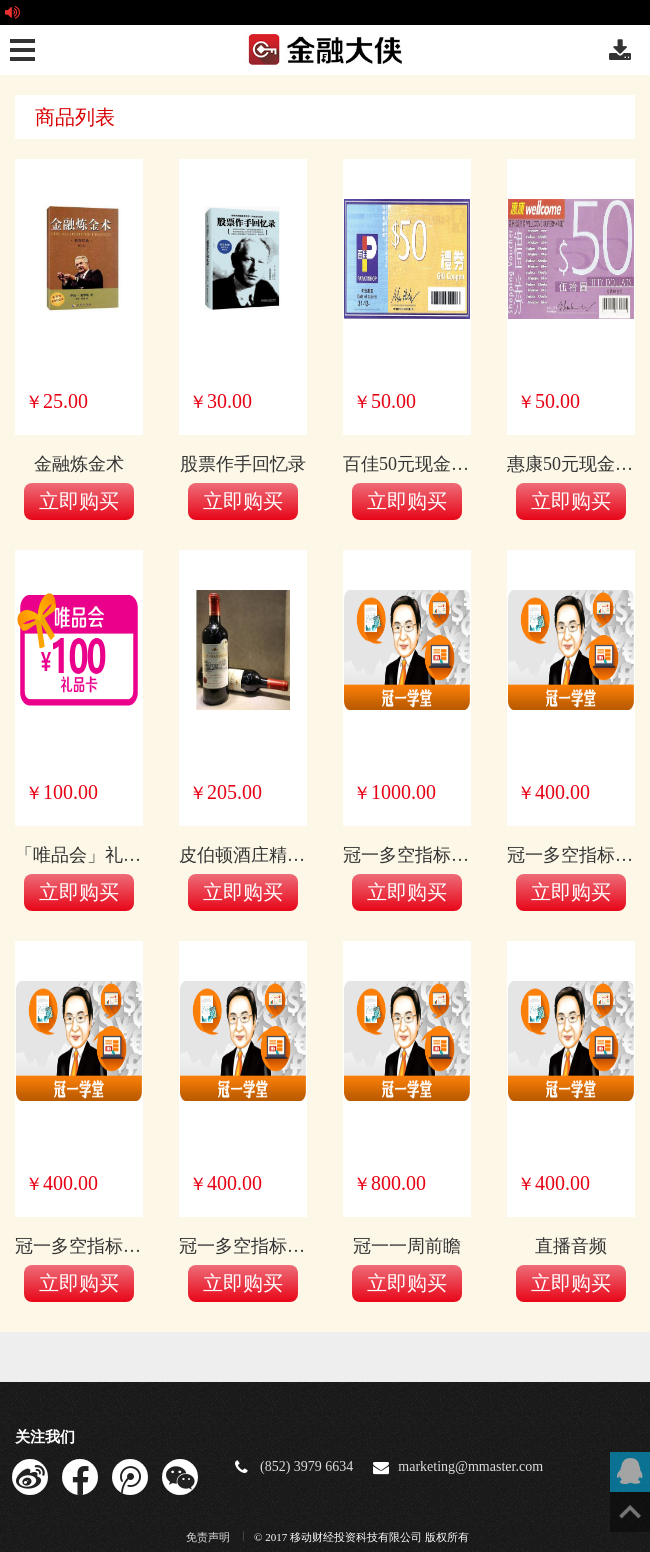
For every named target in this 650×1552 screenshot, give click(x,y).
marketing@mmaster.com (470, 1466)
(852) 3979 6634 (306, 1466)
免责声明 (209, 1537)
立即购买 (79, 501)
